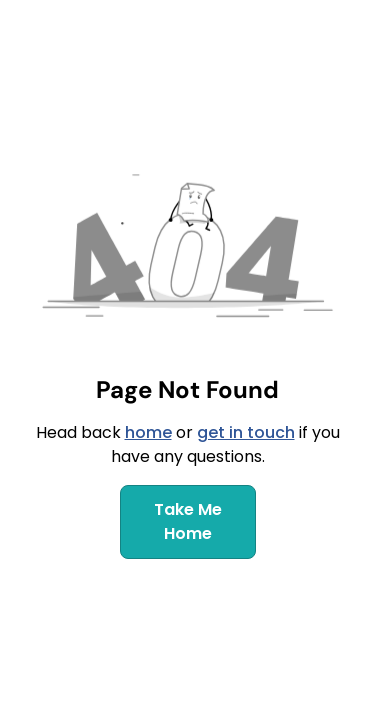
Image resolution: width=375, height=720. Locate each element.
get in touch (246, 432)
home (148, 432)
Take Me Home (188, 521)
